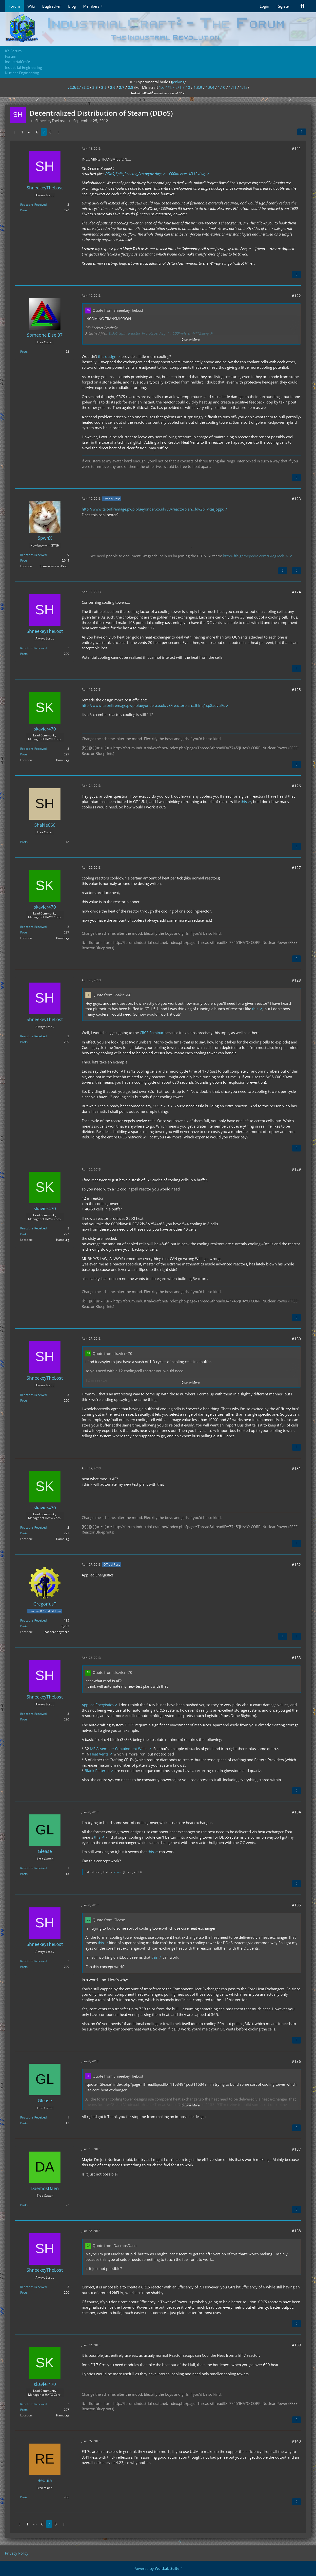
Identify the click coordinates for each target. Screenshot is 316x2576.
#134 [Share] (296, 1811)
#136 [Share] (296, 2061)
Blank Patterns (97, 1770)
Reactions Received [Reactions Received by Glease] (33, 1868)
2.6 (113, 87)
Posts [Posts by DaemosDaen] (24, 2205)
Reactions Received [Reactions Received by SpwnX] (33, 555)
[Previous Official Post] (282, 1636)
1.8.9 (198, 87)
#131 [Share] (296, 1468)
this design (107, 356)
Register (283, 6)
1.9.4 (210, 87)
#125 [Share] (296, 689)
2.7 (121, 87)
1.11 (233, 87)
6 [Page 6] (37, 131)
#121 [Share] (296, 148)
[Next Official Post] (282, 570)
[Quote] (296, 274)
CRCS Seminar (151, 1032)
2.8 (130, 87)
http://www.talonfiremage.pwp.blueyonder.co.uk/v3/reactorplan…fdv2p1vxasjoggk (153, 509)
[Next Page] (58, 132)
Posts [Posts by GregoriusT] (24, 1626)
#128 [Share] (296, 980)
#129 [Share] (296, 1169)
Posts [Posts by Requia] (24, 2497)
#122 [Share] (296, 295)
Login (264, 6)
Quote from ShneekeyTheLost (118, 310)
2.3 (95, 87)
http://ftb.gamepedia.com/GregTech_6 (255, 555)
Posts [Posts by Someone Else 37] (24, 351)
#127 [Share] (296, 867)
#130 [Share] (296, 1338)
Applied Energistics (98, 1704)
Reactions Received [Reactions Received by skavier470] (33, 749)
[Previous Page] (14, 132)
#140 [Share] (296, 2441)
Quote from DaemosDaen (115, 2245)
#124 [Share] (296, 591)
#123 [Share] (296, 498)
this (244, 801)
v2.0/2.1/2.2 (78, 87)
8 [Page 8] (50, 131)
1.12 (244, 87)
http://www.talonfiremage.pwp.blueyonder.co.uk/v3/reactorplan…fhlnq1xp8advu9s (153, 705)
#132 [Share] (296, 1564)
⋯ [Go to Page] (30, 131)
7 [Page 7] (44, 131)
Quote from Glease (109, 1919)
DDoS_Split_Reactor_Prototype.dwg (133, 173)
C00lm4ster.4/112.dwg (187, 173)
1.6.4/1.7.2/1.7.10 (174, 87)
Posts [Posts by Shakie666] (24, 842)
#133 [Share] (296, 1657)
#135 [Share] (296, 1904)
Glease (117, 1872)
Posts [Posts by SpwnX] (24, 560)
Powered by (158, 2568)
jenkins (178, 81)
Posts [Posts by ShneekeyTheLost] (24, 210)
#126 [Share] (296, 785)
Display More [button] (190, 339)
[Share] (301, 131)
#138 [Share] (296, 2230)
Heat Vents (99, 1754)
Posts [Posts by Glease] (24, 1874)
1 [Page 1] (22, 131)
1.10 (221, 87)
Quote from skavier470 (112, 1353)
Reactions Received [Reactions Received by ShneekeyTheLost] (33, 204)
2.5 (104, 87)
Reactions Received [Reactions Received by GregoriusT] (33, 1620)
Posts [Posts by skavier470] (24, 754)
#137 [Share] (296, 2149)
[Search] (302, 6)
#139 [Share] (296, 2344)
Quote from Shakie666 (112, 994)
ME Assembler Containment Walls (118, 1748)
